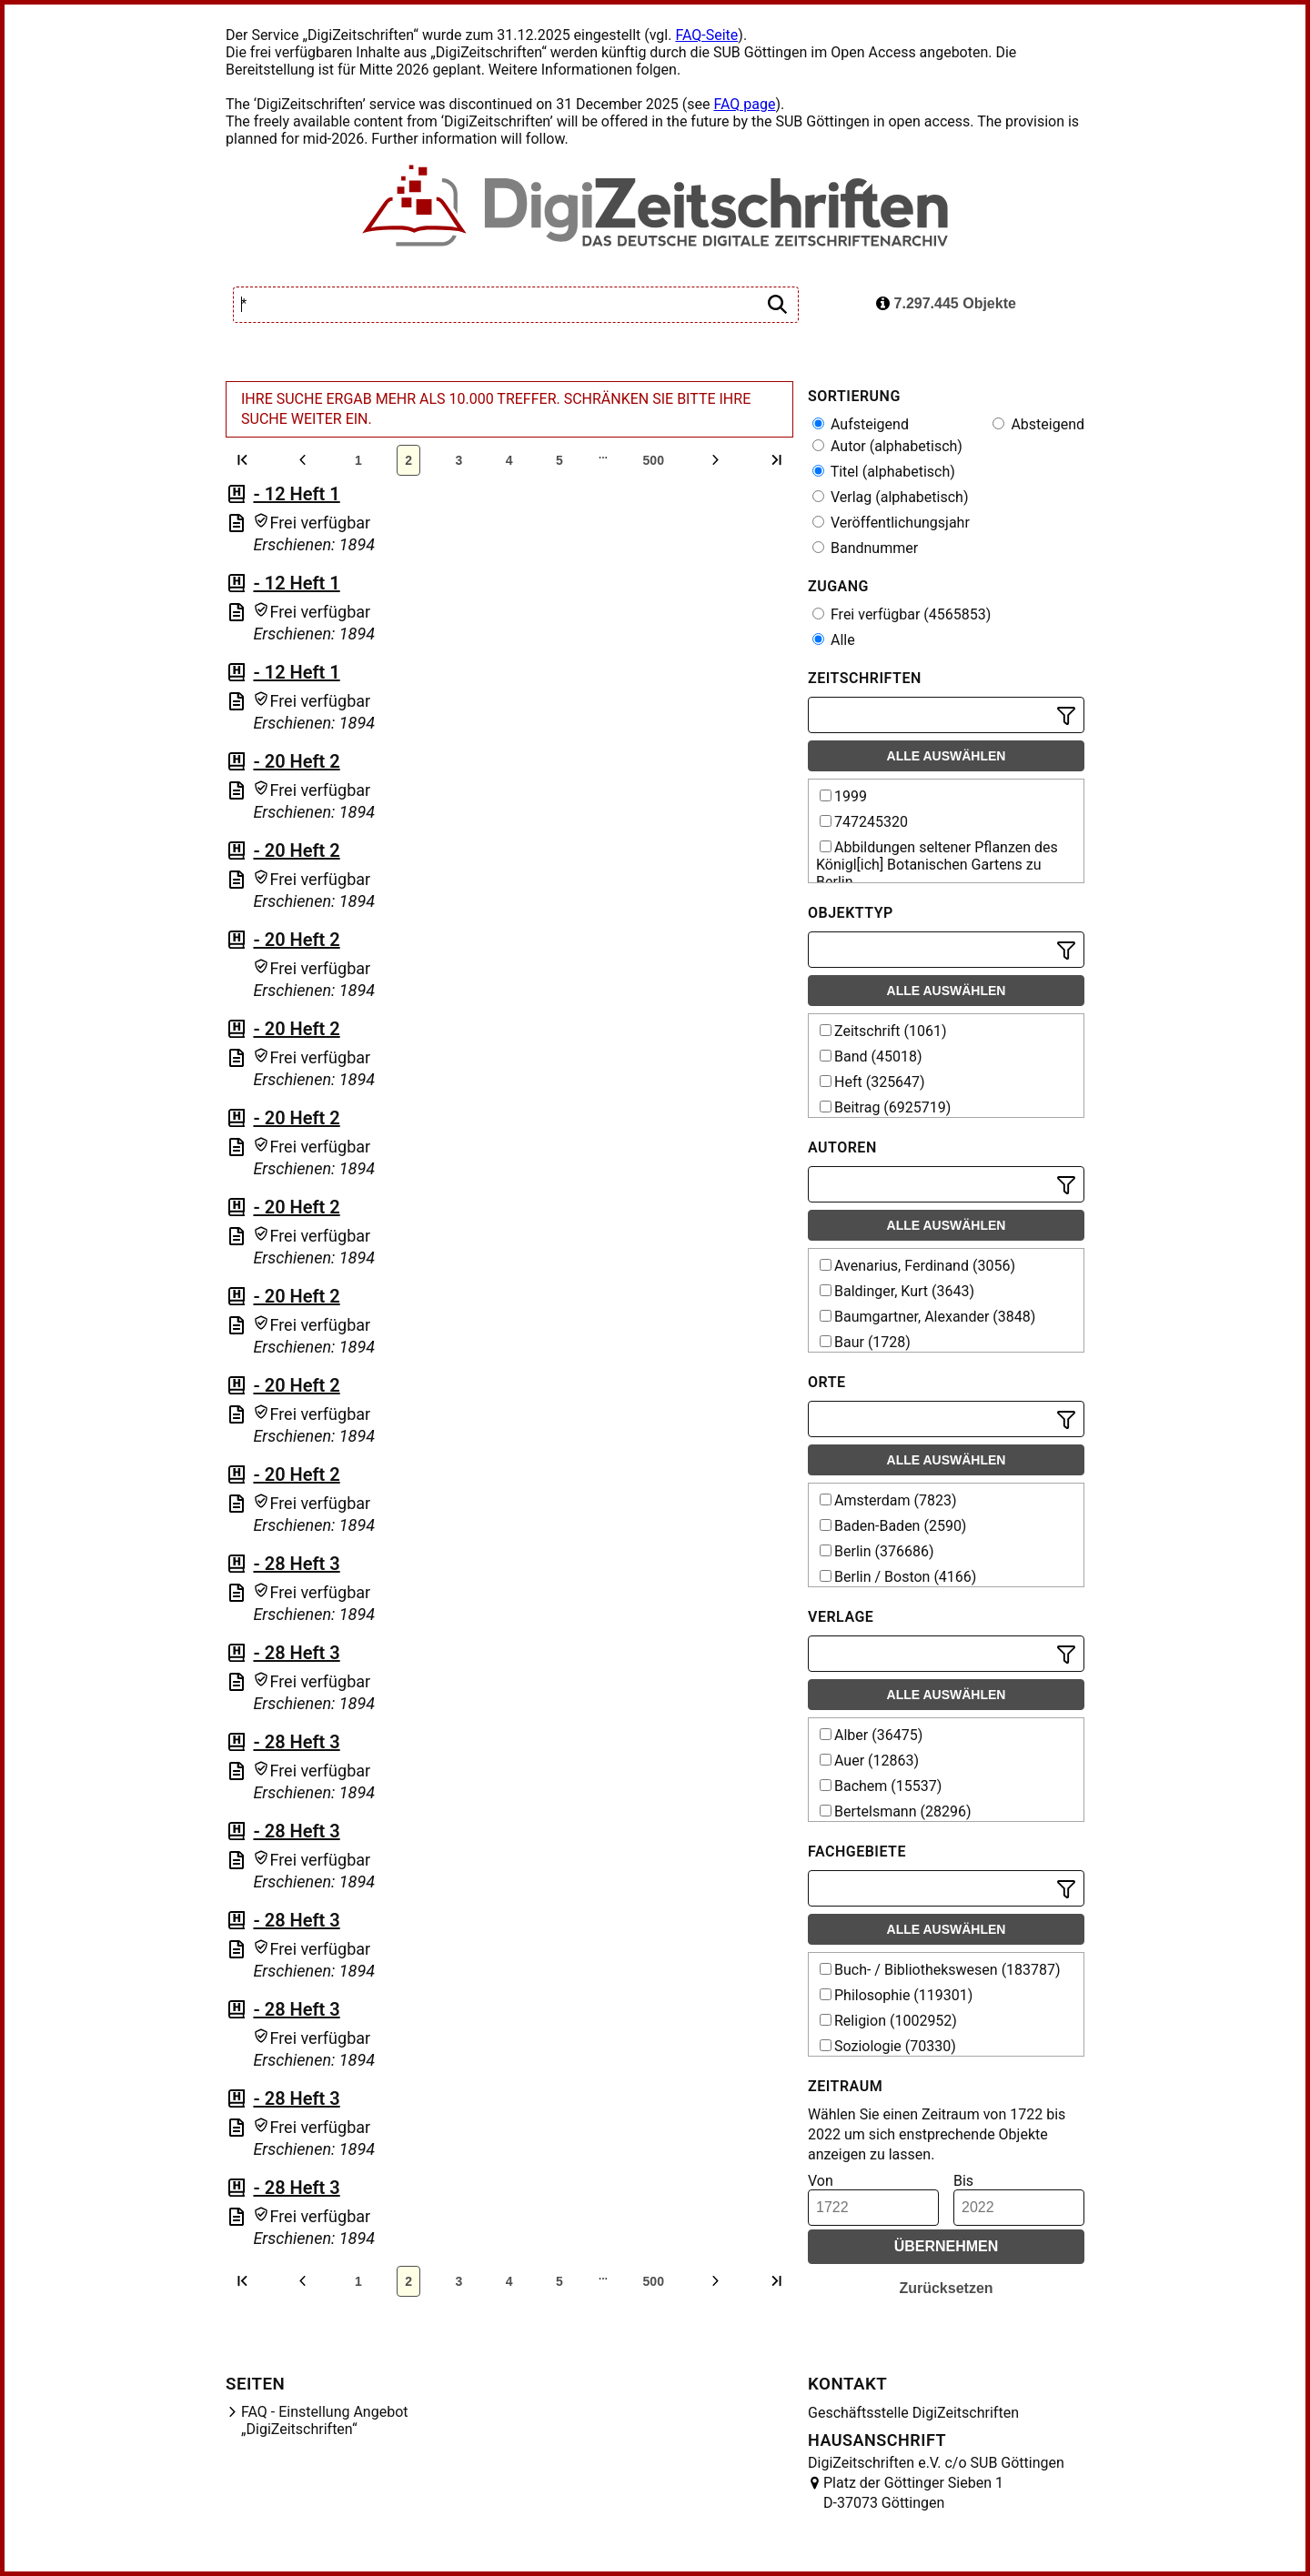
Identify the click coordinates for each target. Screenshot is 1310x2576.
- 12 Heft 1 (296, 494)
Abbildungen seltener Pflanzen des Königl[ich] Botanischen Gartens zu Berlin (937, 865)
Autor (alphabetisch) (887, 446)
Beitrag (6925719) (885, 1107)
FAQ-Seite (706, 35)
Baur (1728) (865, 1342)
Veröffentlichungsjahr (891, 522)
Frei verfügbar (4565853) (901, 614)
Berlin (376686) (876, 1551)
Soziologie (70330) (888, 2046)
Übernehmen (946, 2246)
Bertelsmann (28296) (896, 1811)
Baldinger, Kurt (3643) (897, 1291)
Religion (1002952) (888, 2020)
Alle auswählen (946, 756)
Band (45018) (871, 1056)
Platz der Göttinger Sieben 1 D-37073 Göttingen (913, 2492)
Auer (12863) (869, 1760)
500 (653, 460)
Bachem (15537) (881, 1786)
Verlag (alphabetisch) (890, 497)
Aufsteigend (860, 424)
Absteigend (1038, 424)
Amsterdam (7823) (888, 1500)
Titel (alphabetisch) (883, 471)
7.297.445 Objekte (946, 303)
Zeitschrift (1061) (883, 1031)
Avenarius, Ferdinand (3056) (917, 1265)
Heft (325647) (872, 1082)
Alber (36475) (871, 1735)
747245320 (864, 821)
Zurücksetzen (946, 2288)
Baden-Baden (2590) (893, 1526)
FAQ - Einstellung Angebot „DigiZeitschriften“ (324, 2420)
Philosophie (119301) (896, 1995)
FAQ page (744, 104)
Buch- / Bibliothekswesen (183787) (940, 1969)
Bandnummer (865, 548)
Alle (833, 640)
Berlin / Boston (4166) (898, 1576)
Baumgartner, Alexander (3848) (927, 1316)
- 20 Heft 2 (296, 761)
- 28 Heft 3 (296, 1564)
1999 (843, 796)
